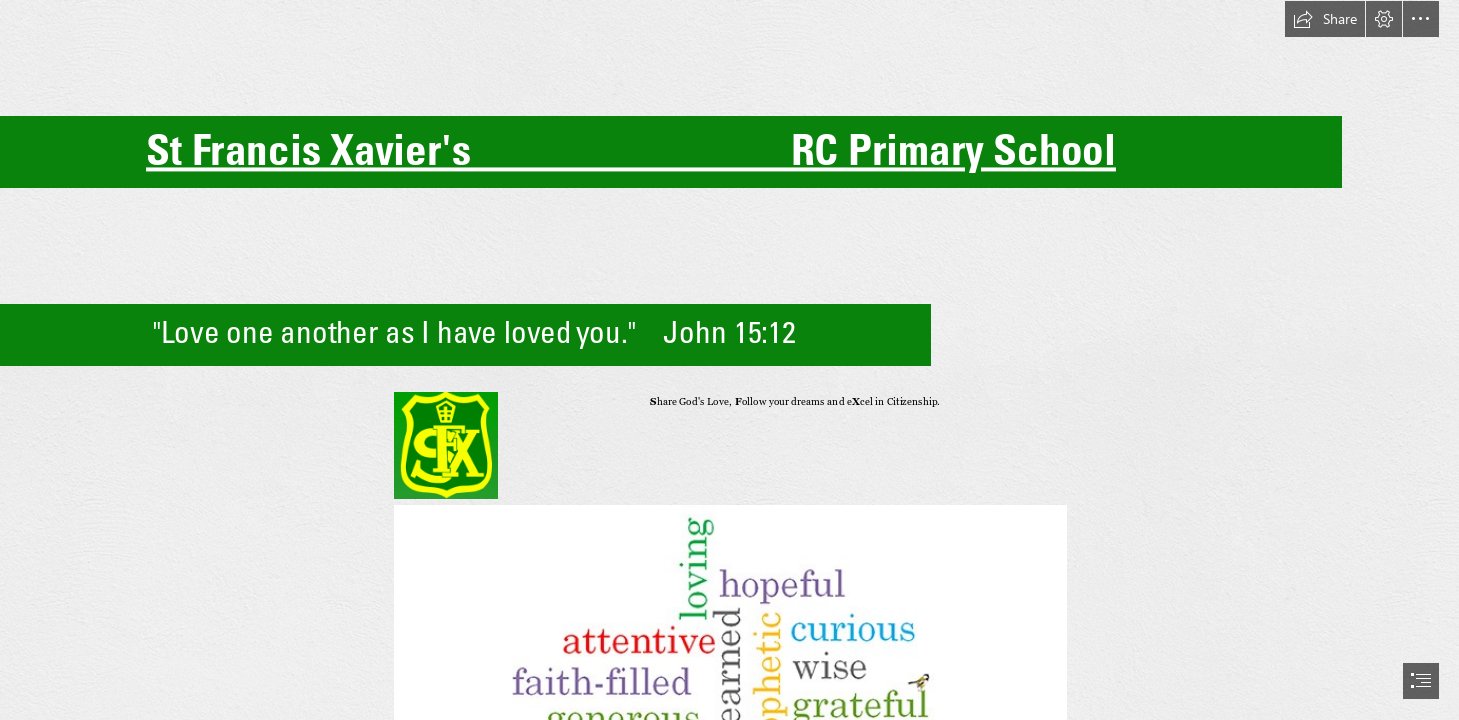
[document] (729, 360)
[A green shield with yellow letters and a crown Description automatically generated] (445, 444)
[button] (1325, 19)
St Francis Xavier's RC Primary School (631, 149)
